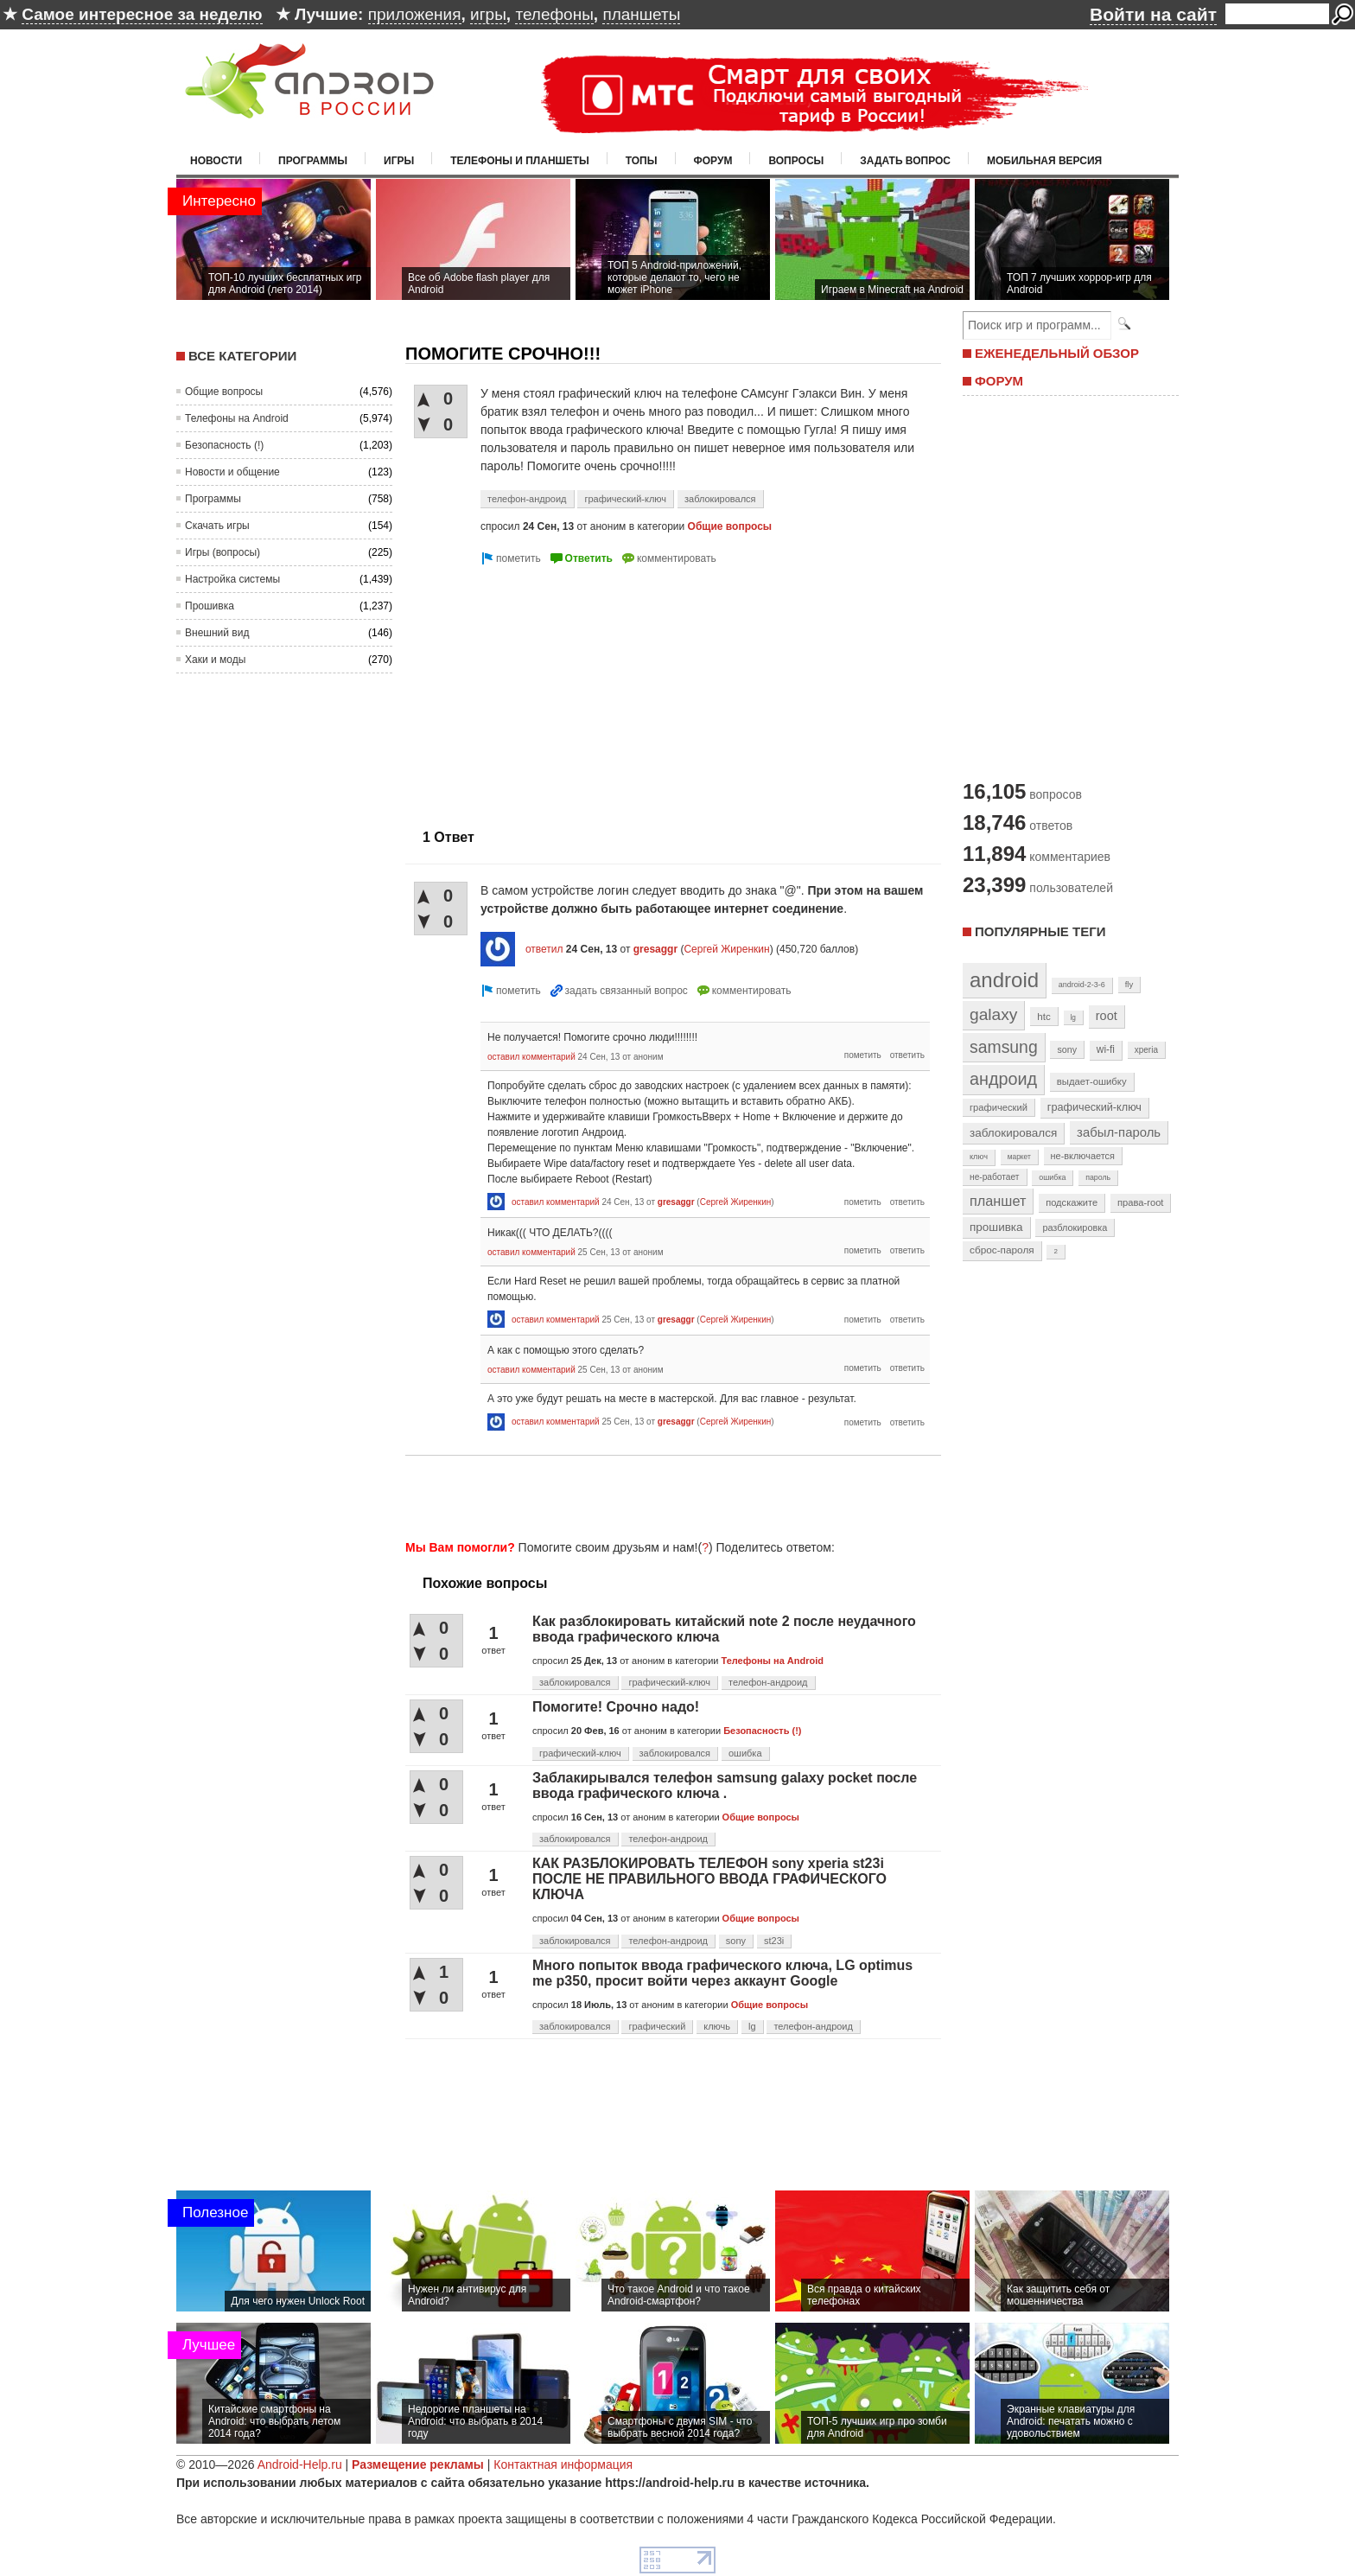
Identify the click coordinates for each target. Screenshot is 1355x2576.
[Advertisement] (550, 690)
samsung (1004, 1046)
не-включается (1083, 1156)
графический (656, 2026)
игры (488, 14)
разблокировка (1074, 1227)
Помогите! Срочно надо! (615, 1706)
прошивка (996, 1227)
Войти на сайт (1153, 14)
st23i (774, 1940)
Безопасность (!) (224, 445)
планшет (998, 1200)
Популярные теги (1040, 931)
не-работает (995, 1177)
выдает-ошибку (1092, 1081)
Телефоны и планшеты (519, 161)
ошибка (745, 1753)
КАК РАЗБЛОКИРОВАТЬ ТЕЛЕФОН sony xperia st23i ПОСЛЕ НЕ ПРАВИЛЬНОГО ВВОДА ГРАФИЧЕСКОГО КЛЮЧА (709, 1879)
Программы (312, 161)
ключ (979, 1156)
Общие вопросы (224, 392)
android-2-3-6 (1082, 984)
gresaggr (655, 949)
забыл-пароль (1119, 1132)
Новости (216, 161)
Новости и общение (232, 472)
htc (1043, 1016)
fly (1129, 984)
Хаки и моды (215, 660)
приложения (414, 14)
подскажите (1071, 1202)
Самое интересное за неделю (142, 14)
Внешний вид (217, 633)
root (1106, 1016)
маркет (1019, 1156)
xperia (1146, 1050)
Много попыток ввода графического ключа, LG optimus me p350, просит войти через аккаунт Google (722, 1973)
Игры (399, 161)
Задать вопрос (905, 161)
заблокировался (720, 499)
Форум (713, 161)
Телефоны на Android (237, 418)
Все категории (242, 355)
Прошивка (209, 606)
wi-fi (1106, 1049)
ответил (544, 949)
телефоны (554, 14)
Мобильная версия (1044, 161)
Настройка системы (232, 579)
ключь (716, 2026)
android (1004, 980)
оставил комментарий (531, 1057)
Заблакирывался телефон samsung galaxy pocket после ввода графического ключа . (724, 1785)
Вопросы (796, 161)
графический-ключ (625, 499)
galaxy (993, 1014)
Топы (642, 161)
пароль (1097, 1177)
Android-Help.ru (300, 2464)
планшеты (641, 14)
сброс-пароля (1002, 1250)
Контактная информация (563, 2464)
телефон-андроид (527, 499)
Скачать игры (217, 526)
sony (736, 1940)
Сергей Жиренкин (726, 949)
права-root (1140, 1202)
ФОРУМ (999, 380)
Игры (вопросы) (222, 552)
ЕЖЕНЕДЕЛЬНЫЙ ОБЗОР (1057, 353)
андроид (1003, 1078)
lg (752, 2026)
